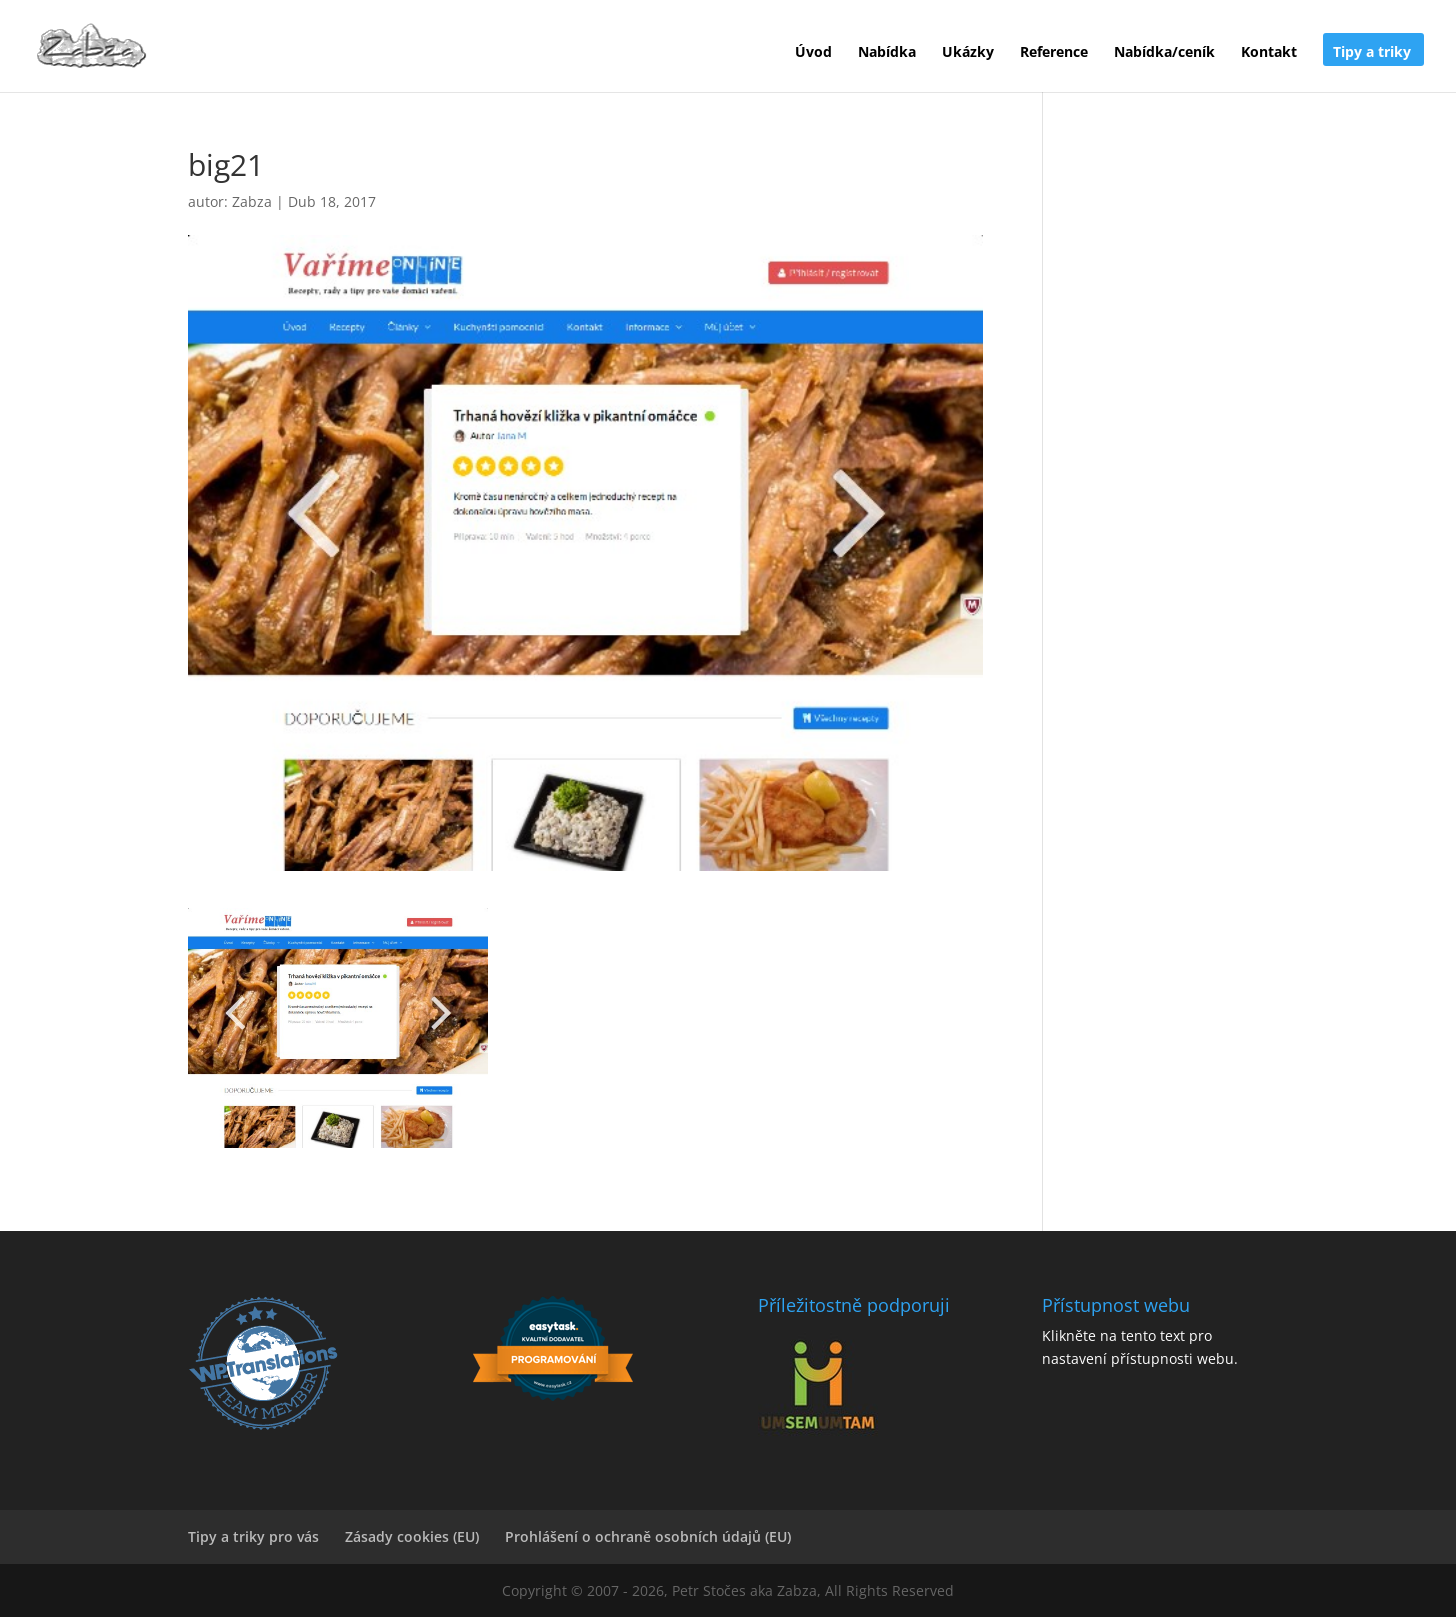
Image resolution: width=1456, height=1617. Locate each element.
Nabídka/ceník (1164, 53)
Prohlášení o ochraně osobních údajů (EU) (648, 1536)
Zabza (252, 201)
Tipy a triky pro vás (253, 1536)
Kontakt (1269, 53)
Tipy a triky (1372, 53)
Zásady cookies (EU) (412, 1536)
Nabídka (887, 53)
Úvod (813, 53)
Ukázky (968, 53)
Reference (1054, 53)
